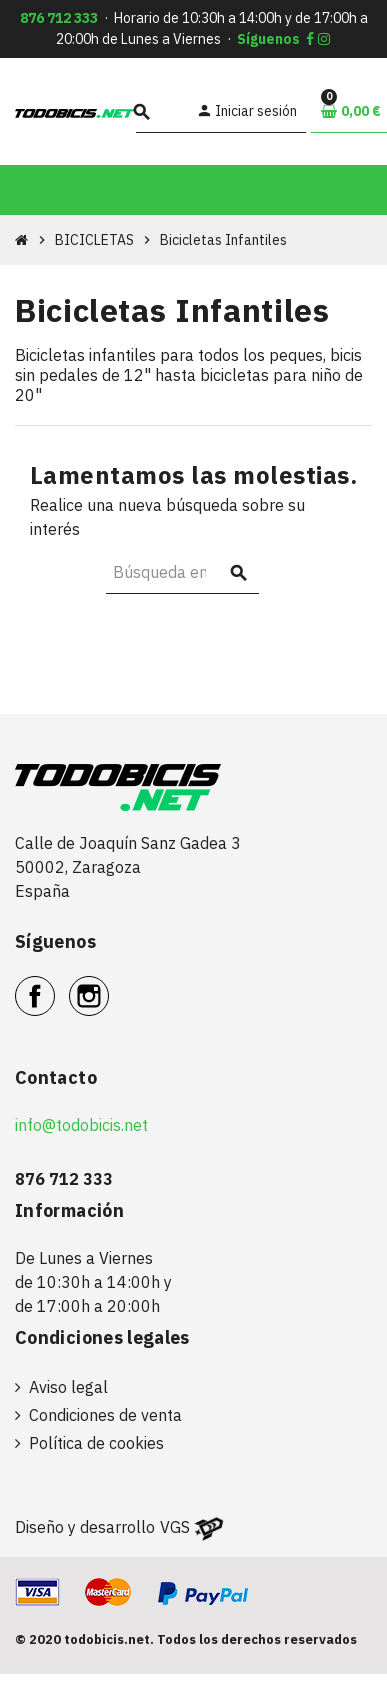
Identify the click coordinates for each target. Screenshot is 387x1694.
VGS (175, 1527)
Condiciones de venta (105, 1415)
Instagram (108, 985)
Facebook (54, 985)
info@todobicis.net (81, 1125)
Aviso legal (68, 1387)
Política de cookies (96, 1443)
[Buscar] (163, 111)
